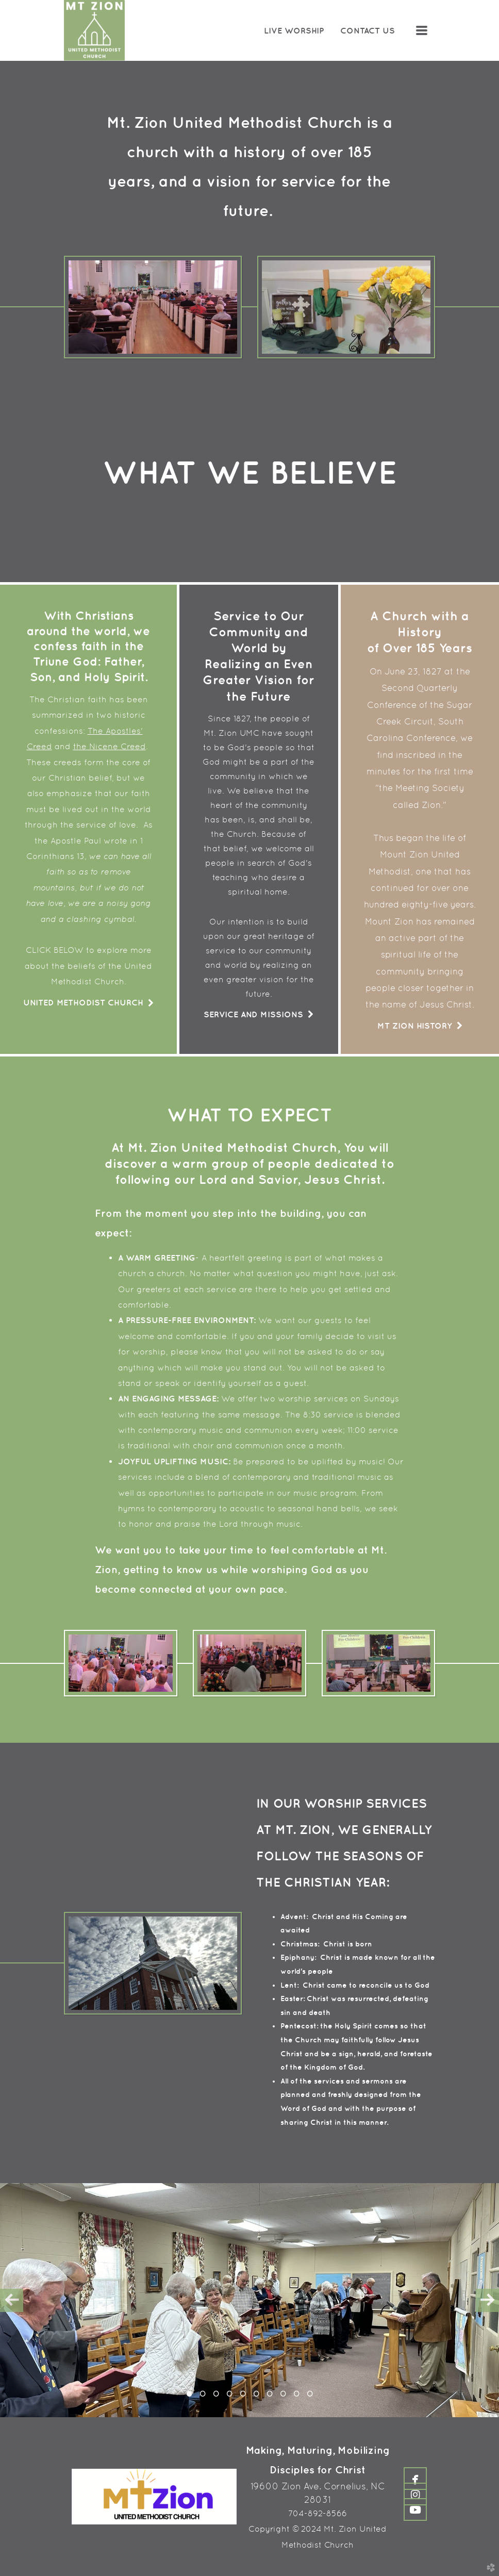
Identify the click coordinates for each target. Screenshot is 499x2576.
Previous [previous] (11, 2300)
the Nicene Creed (109, 746)
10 (310, 2396)
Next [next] (487, 2300)
